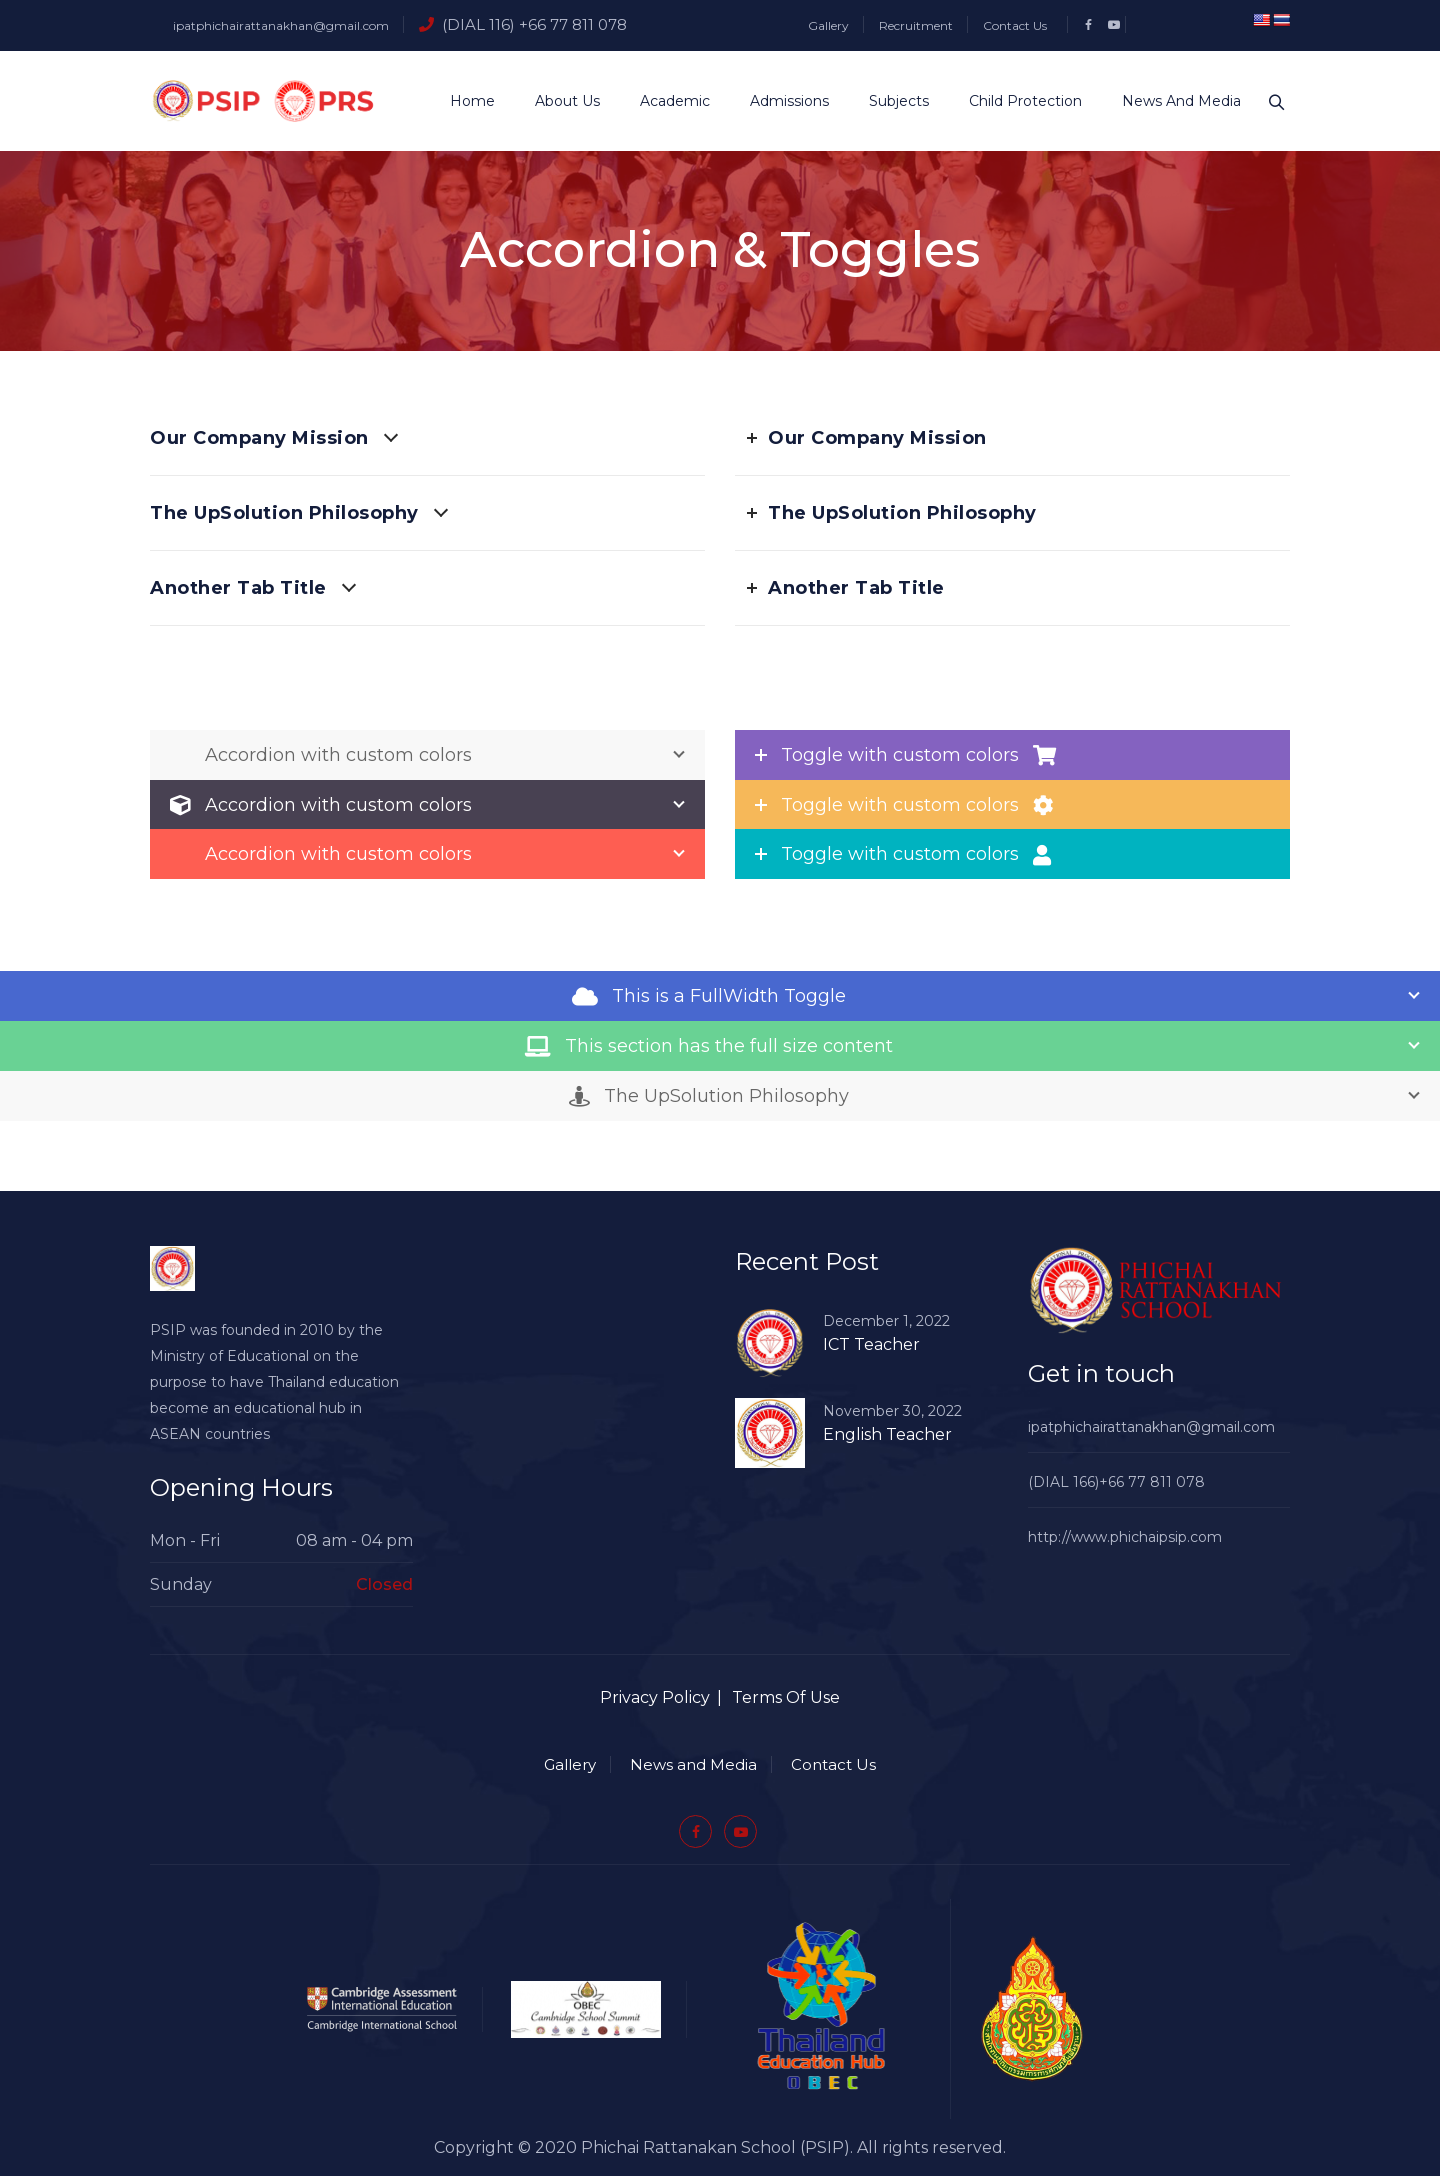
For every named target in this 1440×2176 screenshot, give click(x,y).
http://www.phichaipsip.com (1125, 1537)
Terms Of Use (786, 1697)
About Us (559, 101)
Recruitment (916, 25)
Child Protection (1017, 101)
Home (464, 101)
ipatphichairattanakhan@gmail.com (281, 25)
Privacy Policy (655, 1697)
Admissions (781, 101)
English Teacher (887, 1434)
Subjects (891, 101)
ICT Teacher (871, 1344)
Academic (667, 101)
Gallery (828, 25)
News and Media (1173, 101)
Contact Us (1015, 25)
